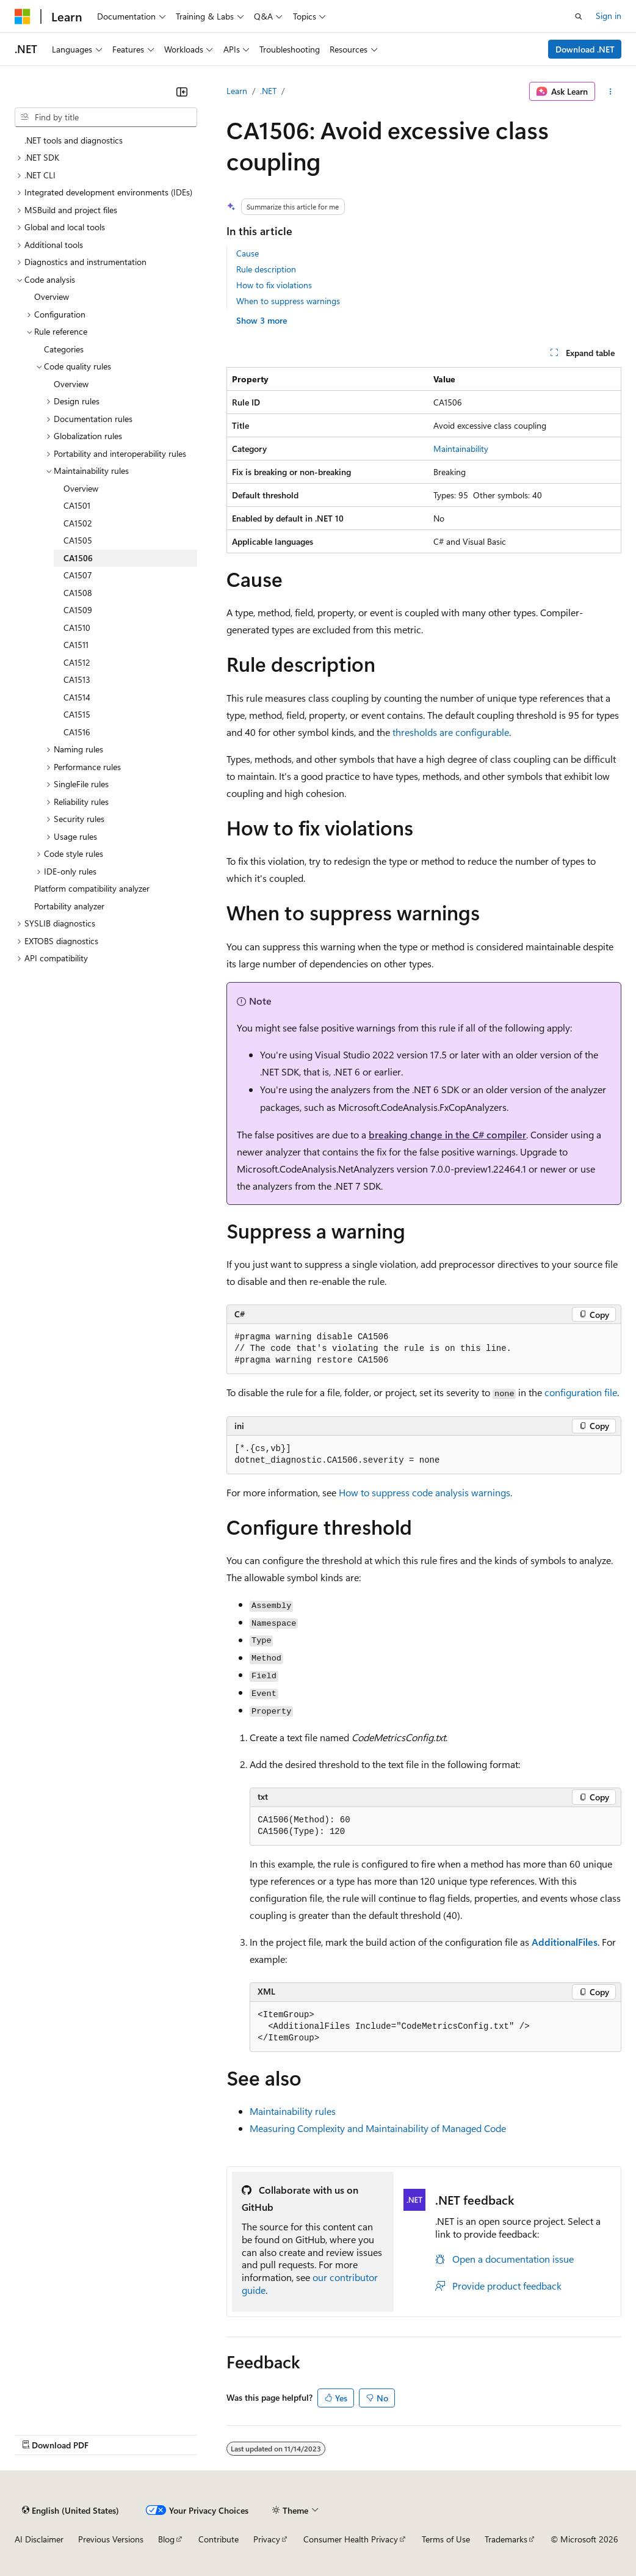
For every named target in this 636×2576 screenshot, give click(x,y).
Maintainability (460, 448)
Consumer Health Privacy (350, 2539)
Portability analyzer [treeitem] (69, 906)
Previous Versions (110, 2539)
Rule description (266, 269)
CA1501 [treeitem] (76, 505)
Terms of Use (446, 2539)
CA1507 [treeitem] (77, 575)
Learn (236, 90)
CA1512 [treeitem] (76, 662)
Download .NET (585, 49)
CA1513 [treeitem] (76, 679)
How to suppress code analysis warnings (424, 1492)
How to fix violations (274, 285)
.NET (268, 90)
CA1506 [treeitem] (78, 558)
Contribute (218, 2539)
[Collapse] (182, 92)
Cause (247, 253)
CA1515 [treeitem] (76, 714)
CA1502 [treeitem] (77, 523)
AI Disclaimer (39, 2539)
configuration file (580, 1392)
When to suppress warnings (288, 301)
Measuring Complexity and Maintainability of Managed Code (378, 2128)
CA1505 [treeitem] (77, 540)
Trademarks (506, 2539)
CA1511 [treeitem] (76, 644)
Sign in (608, 15)
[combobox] (106, 117)
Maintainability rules (293, 2111)
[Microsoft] (23, 16)
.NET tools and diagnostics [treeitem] (73, 140)
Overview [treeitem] (51, 296)
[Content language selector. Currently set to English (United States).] (70, 2510)
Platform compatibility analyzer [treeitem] (92, 888)
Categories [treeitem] (64, 349)
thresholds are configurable (450, 732)
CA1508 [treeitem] (77, 593)
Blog (166, 2539)
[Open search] (578, 16)
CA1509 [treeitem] (77, 610)
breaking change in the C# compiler (447, 1134)
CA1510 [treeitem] (76, 627)
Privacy (266, 2539)
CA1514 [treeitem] (76, 697)
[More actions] (610, 91)
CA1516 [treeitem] (76, 732)
